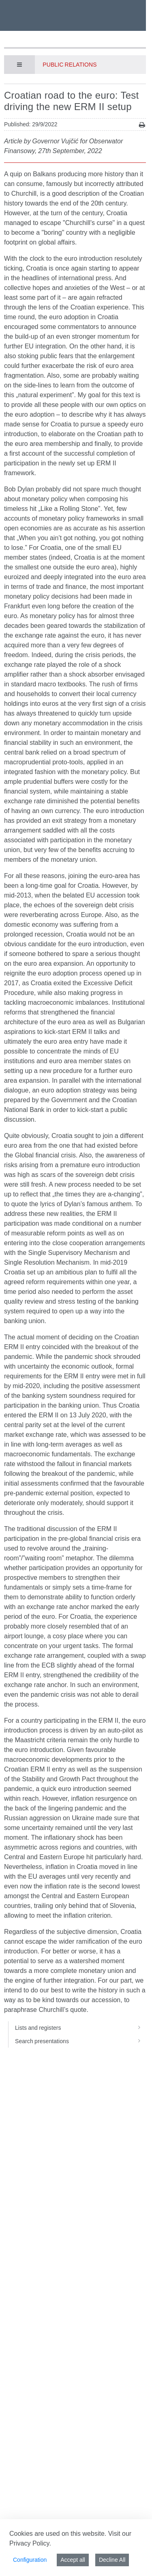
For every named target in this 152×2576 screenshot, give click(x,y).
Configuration (30, 2560)
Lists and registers (80, 2027)
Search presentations (80, 2041)
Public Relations (69, 64)
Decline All (112, 2560)
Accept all (72, 2560)
